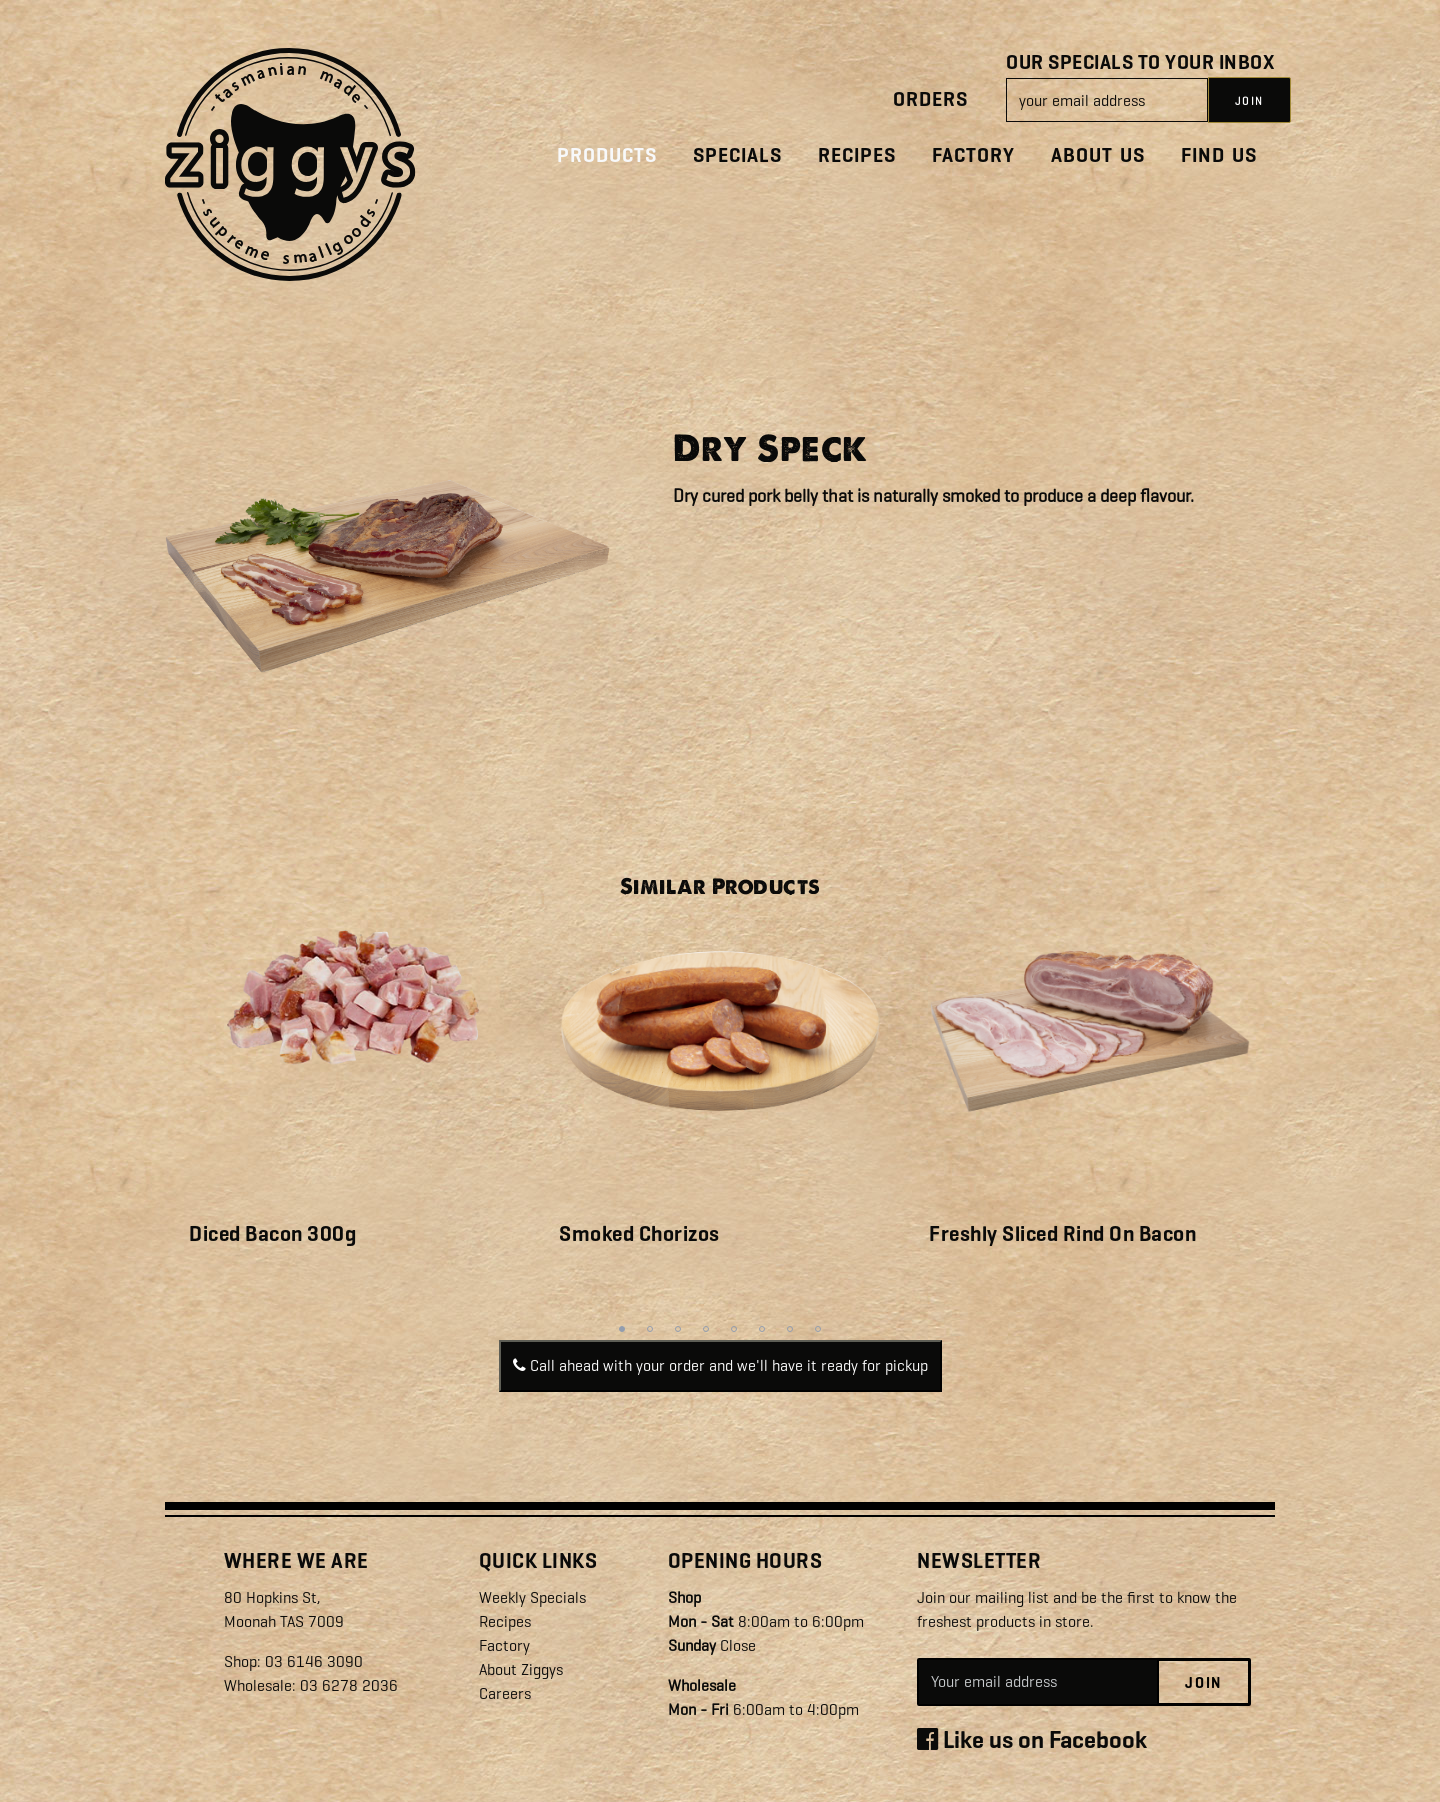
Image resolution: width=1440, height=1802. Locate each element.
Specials (737, 155)
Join (1203, 1683)
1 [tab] (622, 1329)
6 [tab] (762, 1329)
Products (607, 155)
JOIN (1249, 101)
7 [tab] (790, 1329)
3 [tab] (678, 1329)
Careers (505, 1693)
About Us (1098, 155)
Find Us (1219, 155)
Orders (930, 99)
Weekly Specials (532, 1597)
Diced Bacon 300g (272, 1234)
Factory (973, 155)
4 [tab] (706, 1329)
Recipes (857, 155)
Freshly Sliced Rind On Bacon (1062, 1234)
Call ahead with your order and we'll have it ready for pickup (720, 1365)
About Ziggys (521, 1669)
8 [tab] (818, 1329)
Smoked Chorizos (639, 1234)
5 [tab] (734, 1329)
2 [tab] (650, 1329)
